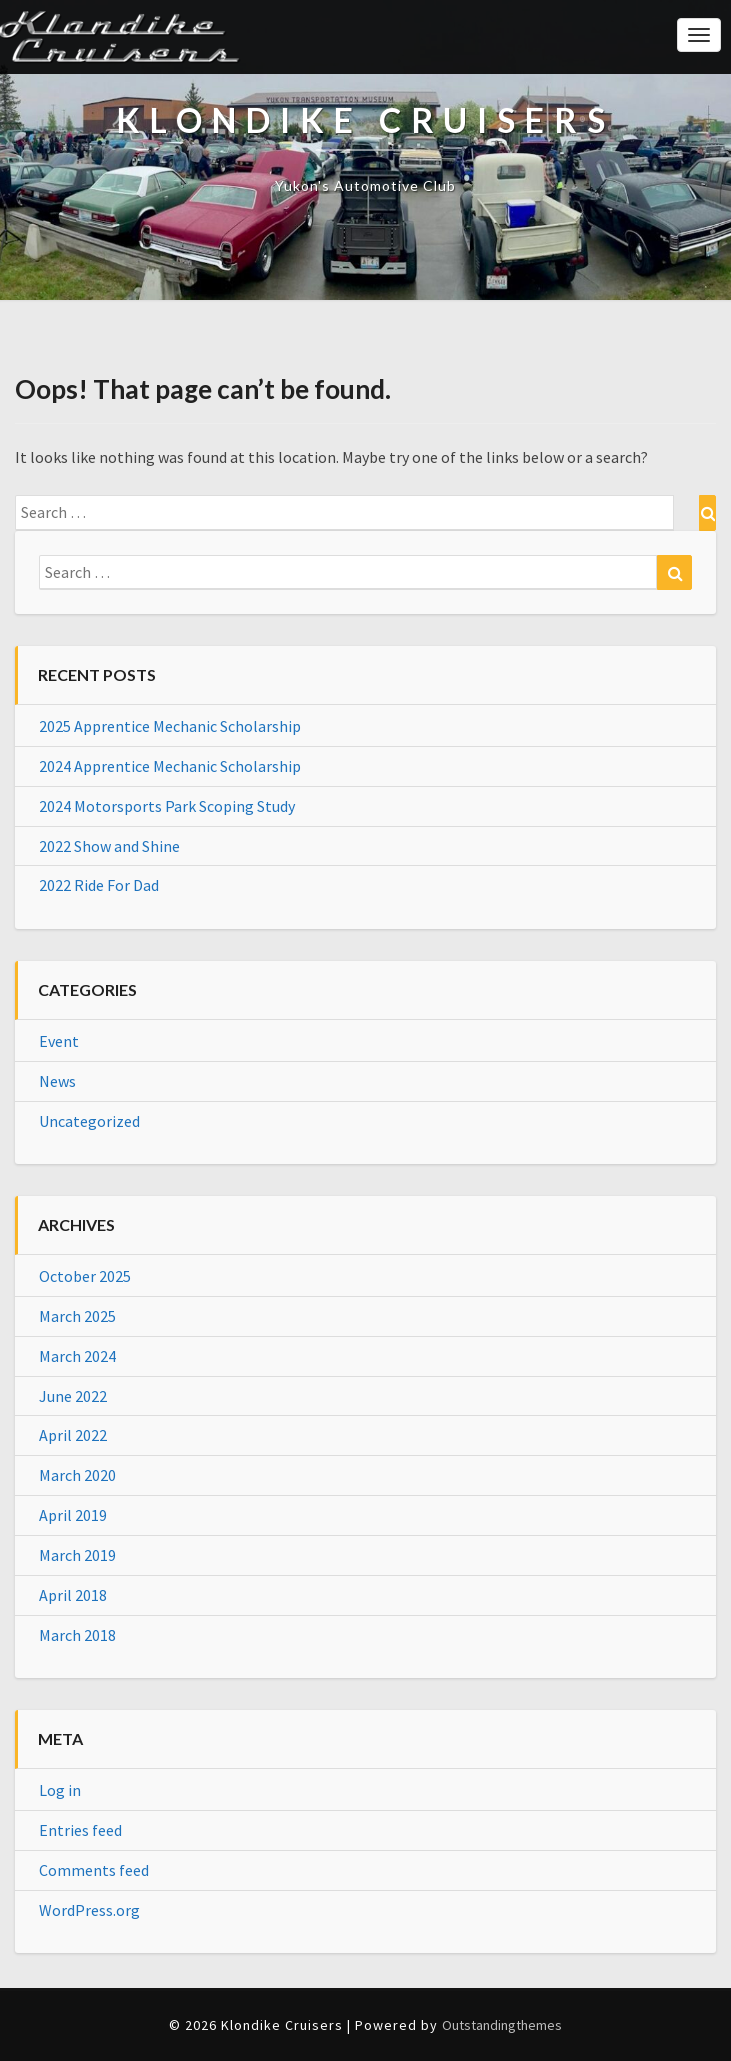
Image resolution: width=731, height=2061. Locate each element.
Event (59, 1041)
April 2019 (73, 1515)
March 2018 (77, 1635)
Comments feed (94, 1870)
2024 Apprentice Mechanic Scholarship (170, 766)
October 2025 (85, 1276)
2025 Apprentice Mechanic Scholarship (170, 726)
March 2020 (77, 1475)
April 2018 (73, 1595)
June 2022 (73, 1396)
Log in (60, 1790)
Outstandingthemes (502, 2025)
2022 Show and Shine (109, 846)
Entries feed (80, 1830)
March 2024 (77, 1356)
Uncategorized (89, 1121)
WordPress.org (89, 1910)
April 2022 (73, 1435)
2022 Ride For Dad (99, 885)
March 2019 (77, 1555)
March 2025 (77, 1316)
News (57, 1081)
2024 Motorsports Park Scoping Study (167, 806)
